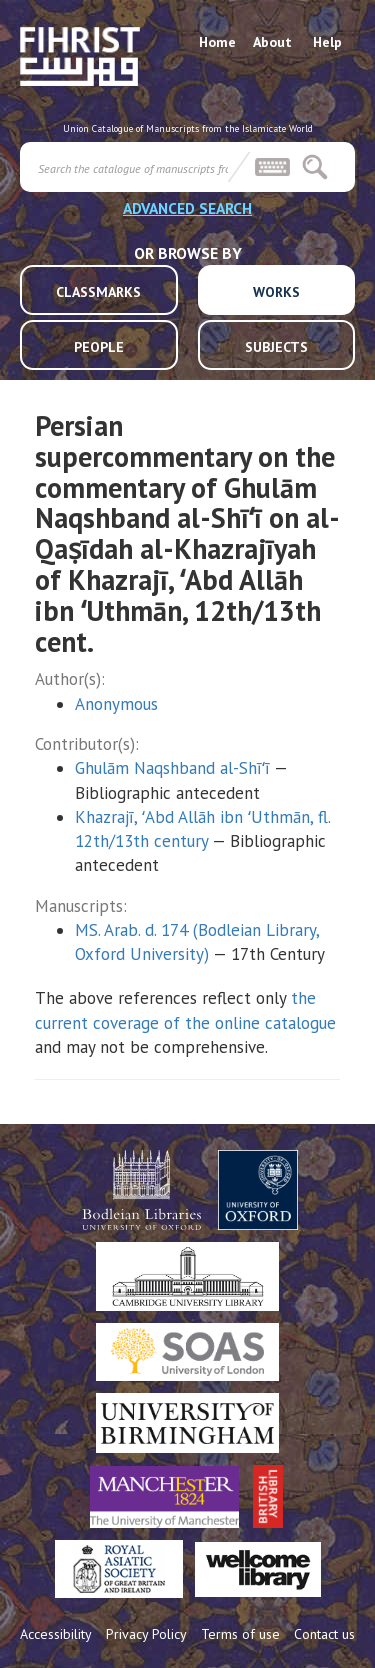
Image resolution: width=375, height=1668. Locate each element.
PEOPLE (99, 347)
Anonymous (116, 704)
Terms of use (240, 1634)
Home (217, 42)
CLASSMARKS (98, 292)
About (272, 42)
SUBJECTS (276, 347)
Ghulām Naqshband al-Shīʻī (172, 768)
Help (327, 42)
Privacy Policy (146, 1634)
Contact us (324, 1634)
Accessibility (56, 1634)
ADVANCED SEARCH (187, 208)
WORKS (276, 292)
